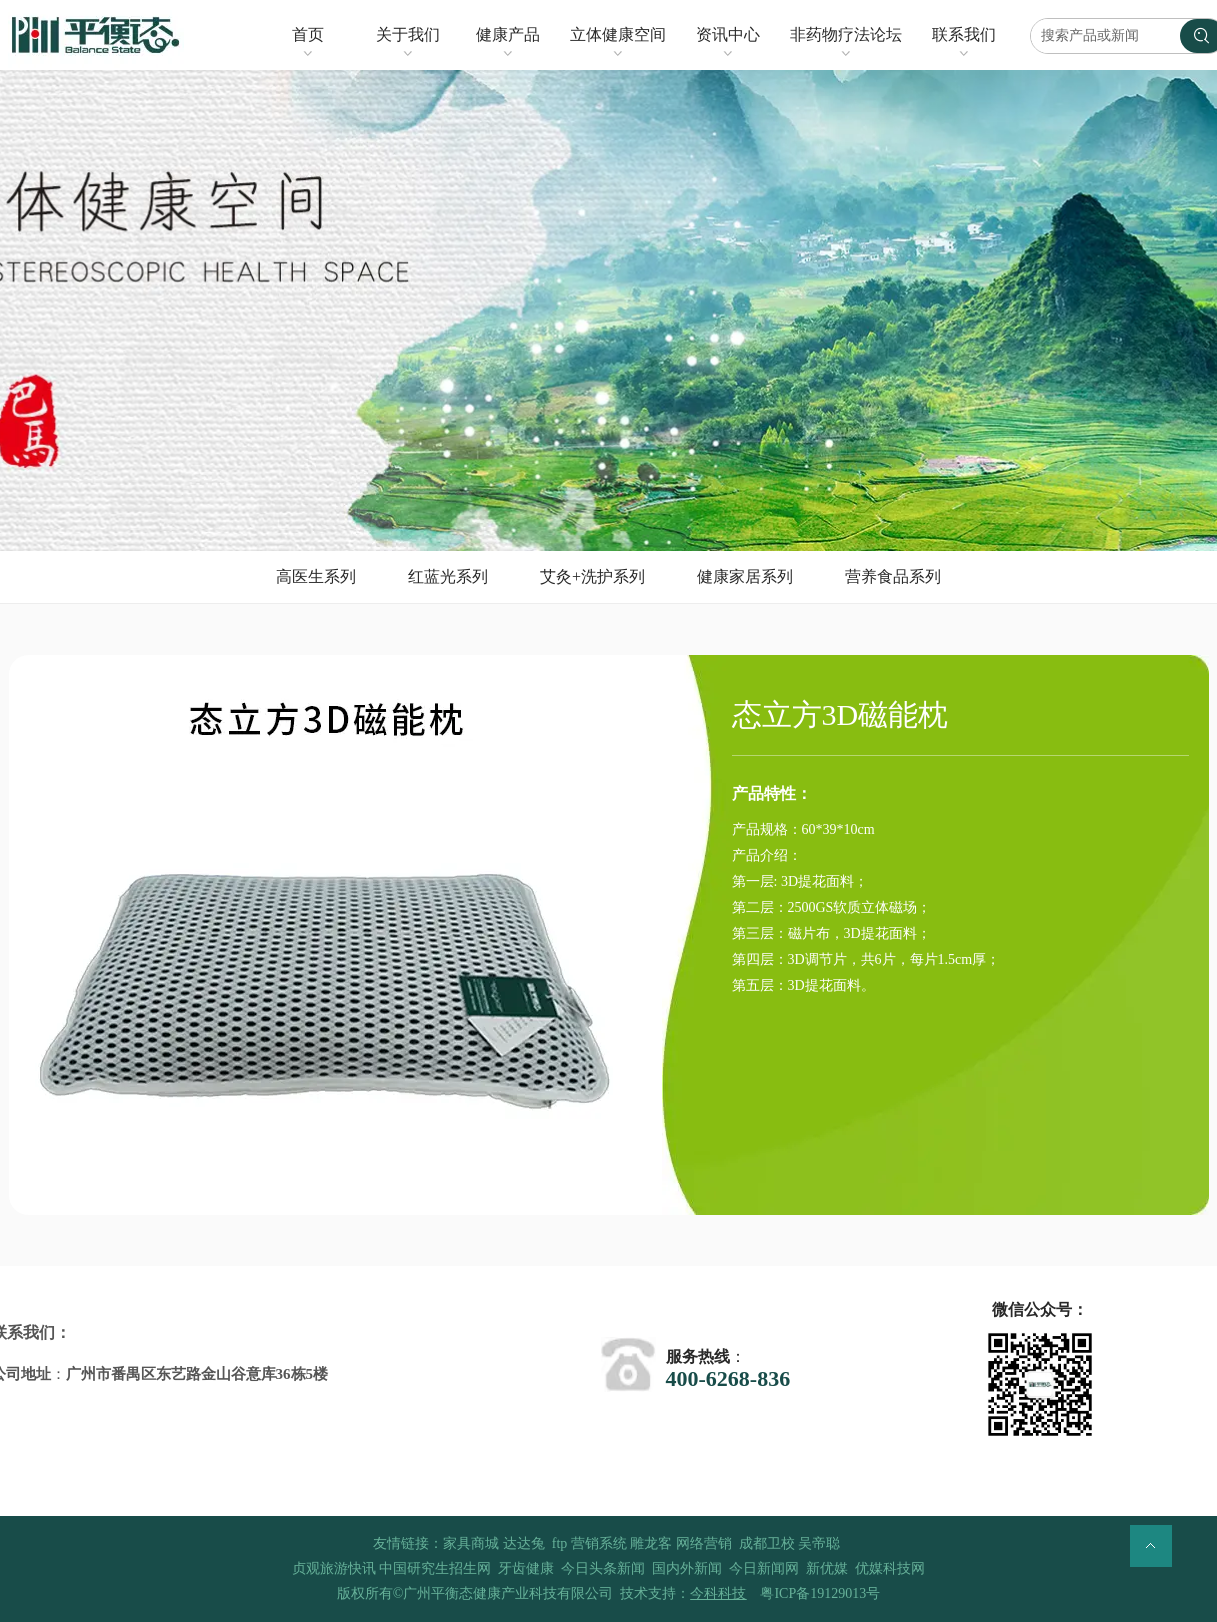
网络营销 (704, 1543)
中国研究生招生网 (435, 1568)
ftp (560, 1543)
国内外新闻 (687, 1568)
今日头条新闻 (603, 1568)
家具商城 (471, 1543)
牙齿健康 (526, 1568)
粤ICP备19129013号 (820, 1593)
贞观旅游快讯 (334, 1568)
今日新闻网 (764, 1568)
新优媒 (827, 1568)
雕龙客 (651, 1543)
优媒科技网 (890, 1568)
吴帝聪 (819, 1543)
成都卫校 (767, 1543)
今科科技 (718, 1593)
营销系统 (599, 1543)
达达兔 (524, 1543)
